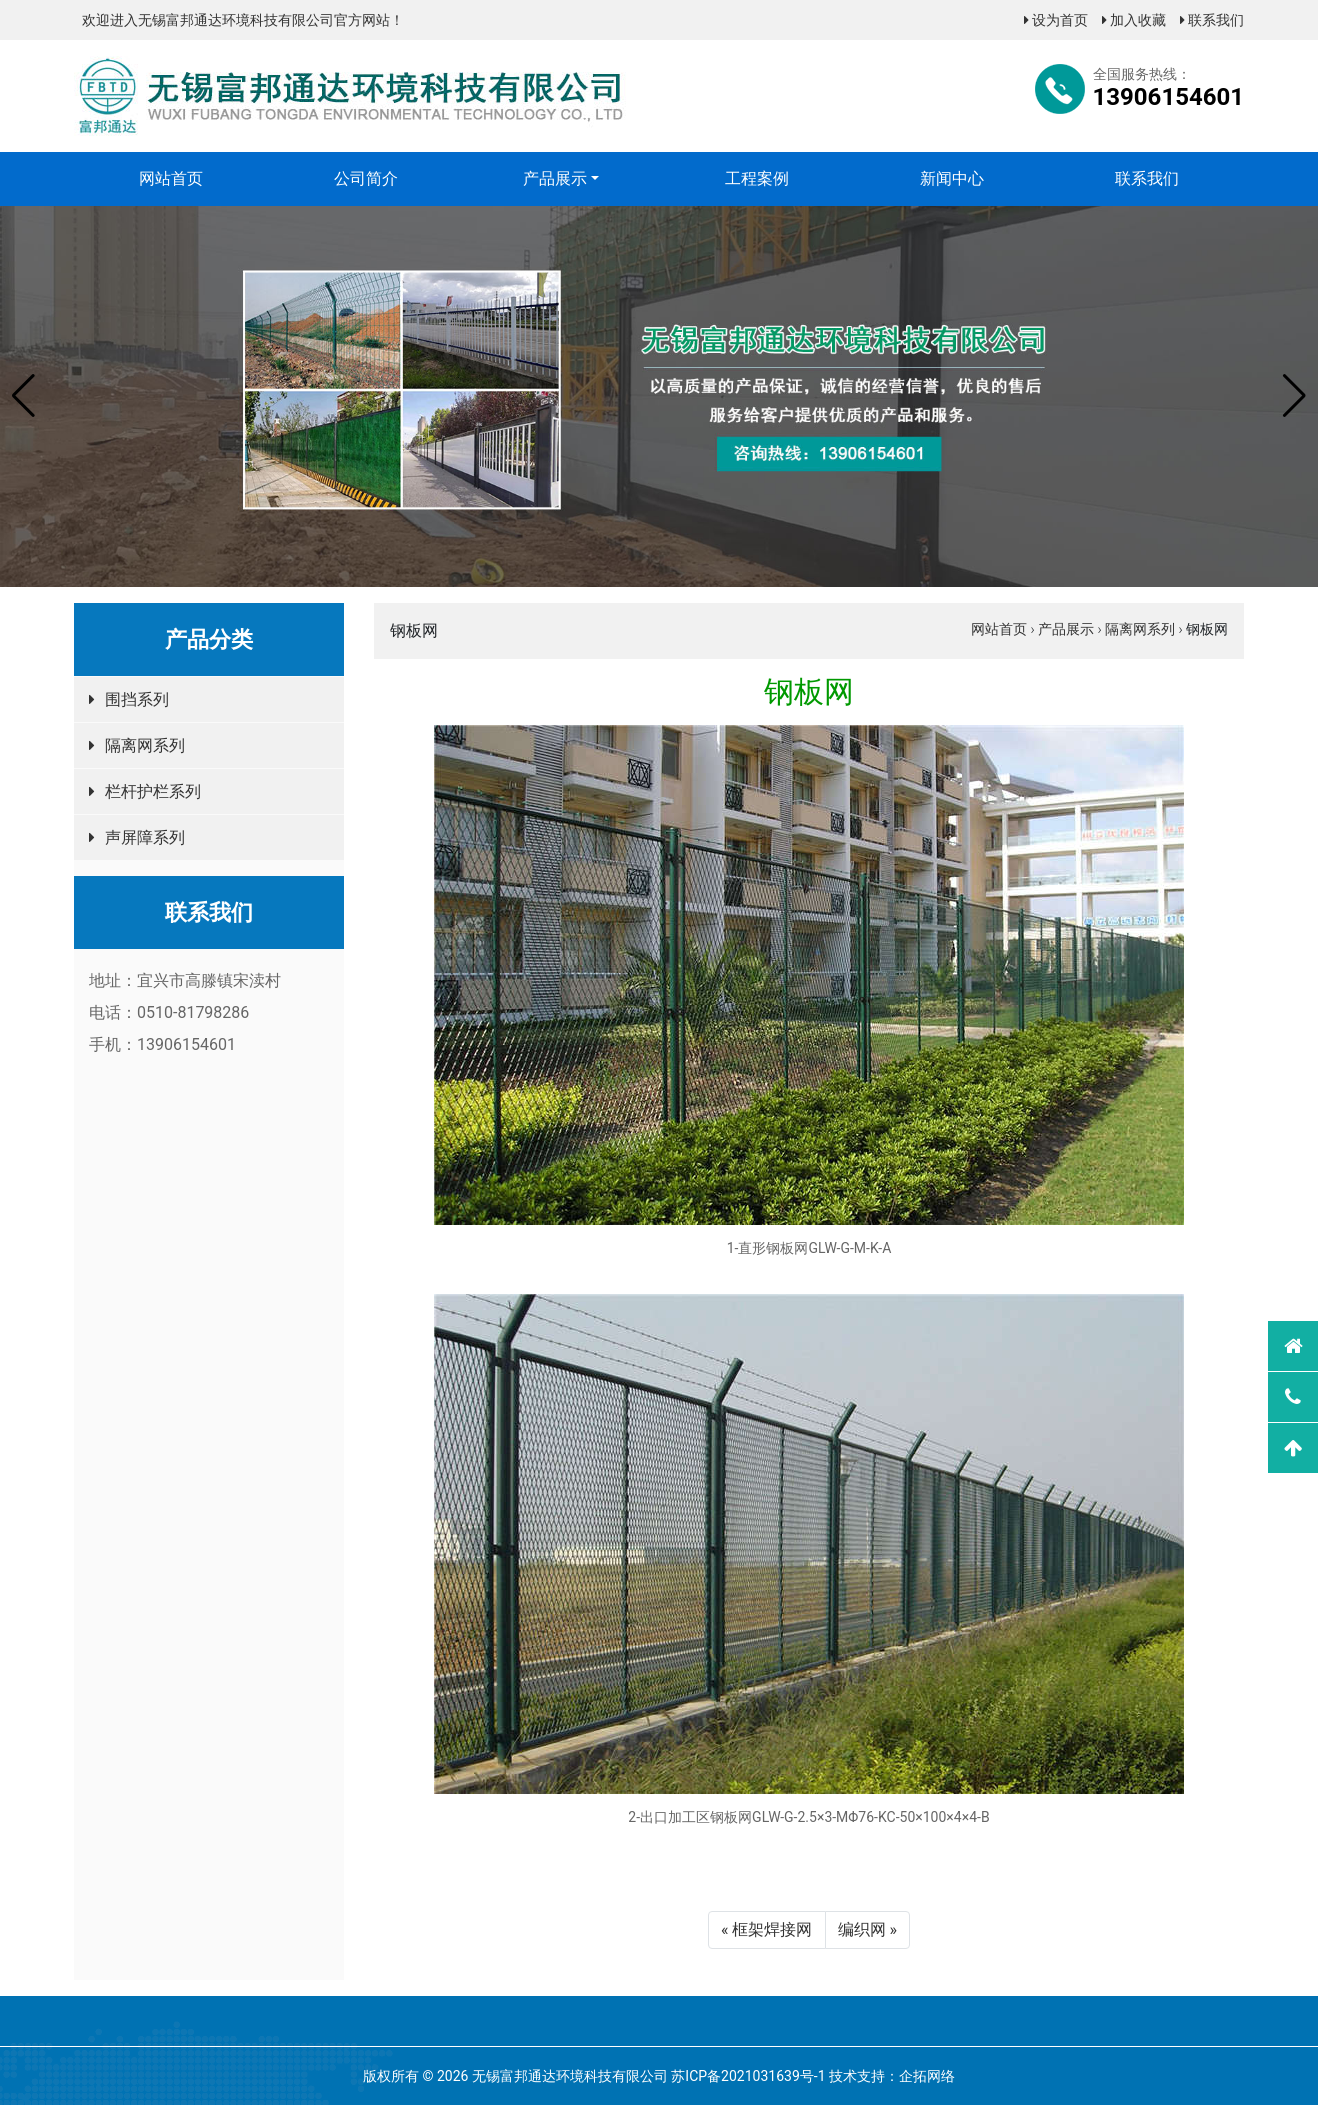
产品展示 (555, 178)
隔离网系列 (145, 745)
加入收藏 (1134, 20)
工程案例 (757, 178)
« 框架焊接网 (766, 1929)
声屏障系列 (145, 837)
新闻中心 (952, 178)
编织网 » (867, 1929)
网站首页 (171, 178)
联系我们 (1212, 20)
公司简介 (366, 178)
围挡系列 (137, 699)
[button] (23, 396)
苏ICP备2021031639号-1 (748, 2076)
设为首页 (1056, 20)
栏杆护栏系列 (153, 791)
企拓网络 (927, 2076)
